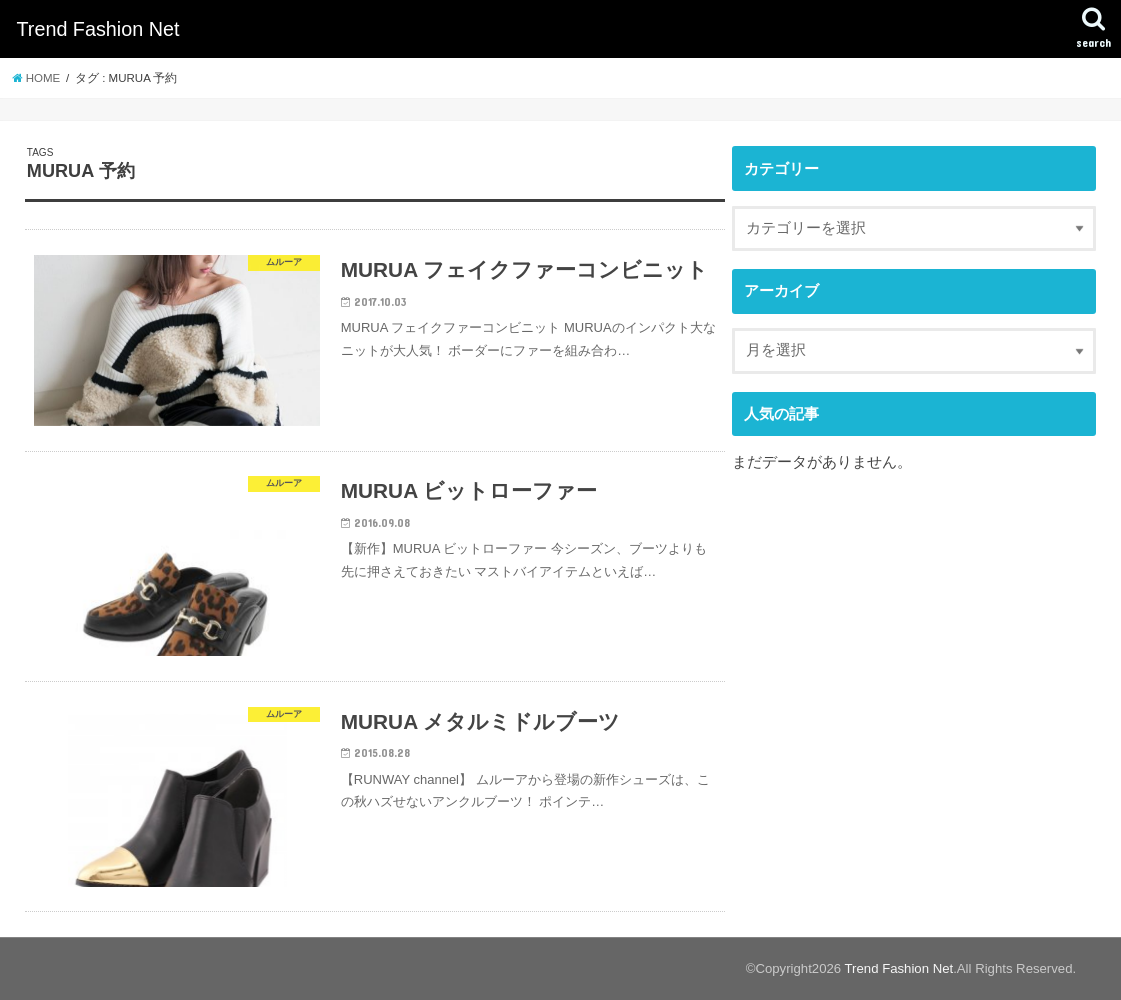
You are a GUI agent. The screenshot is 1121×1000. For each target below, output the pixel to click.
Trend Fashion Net (97, 29)
